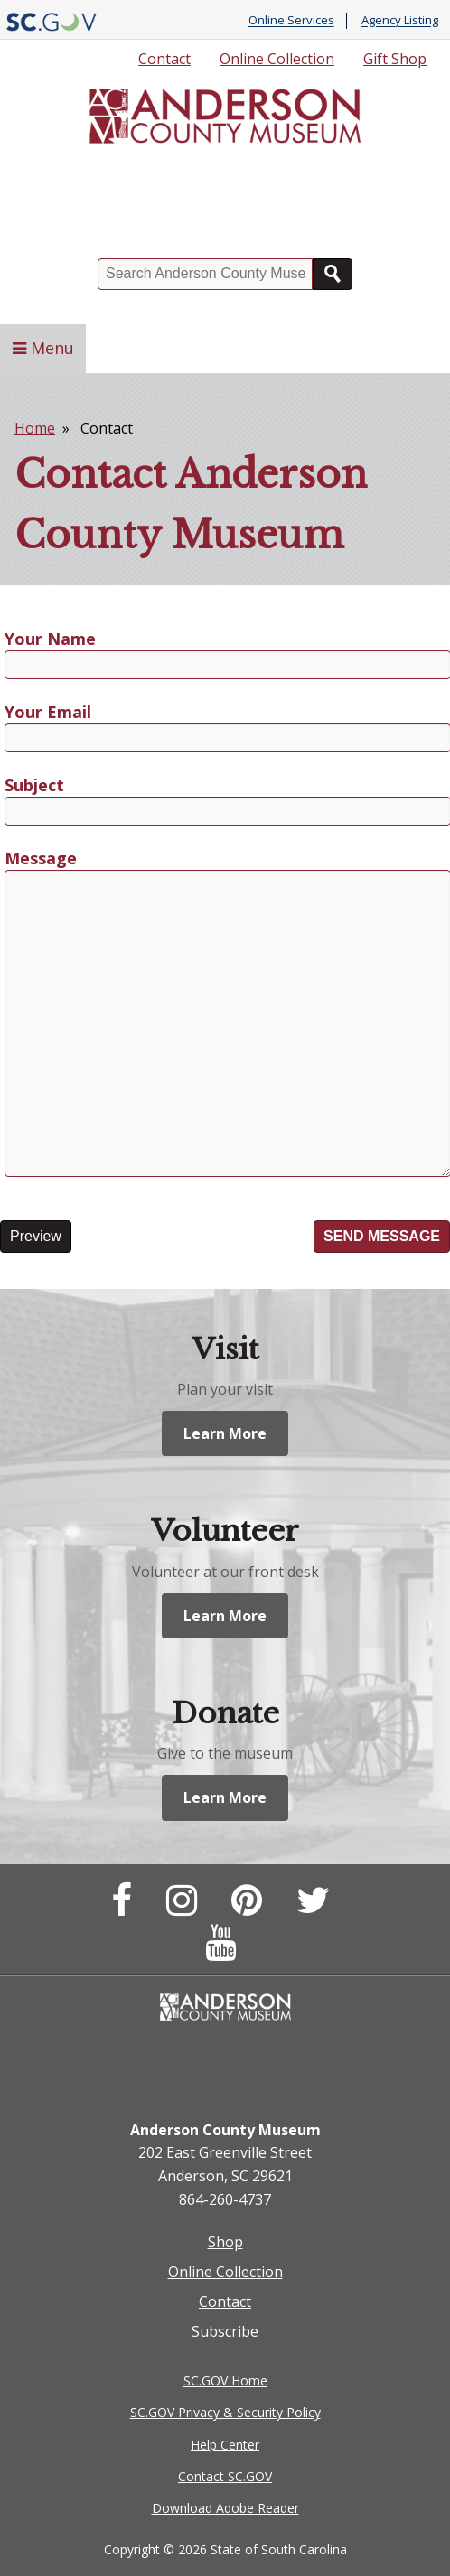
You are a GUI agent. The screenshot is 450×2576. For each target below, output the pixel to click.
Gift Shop (395, 59)
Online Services (291, 21)
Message (41, 859)
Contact (164, 59)
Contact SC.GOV (225, 2476)
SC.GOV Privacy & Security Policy (225, 2412)
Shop (225, 2242)
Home (34, 428)
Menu (43, 348)
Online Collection (277, 59)
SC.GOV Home (225, 2380)
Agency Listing (399, 21)
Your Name (50, 639)
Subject (34, 786)
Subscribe (225, 2331)
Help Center (225, 2444)
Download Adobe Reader (225, 2507)
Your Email (48, 713)
